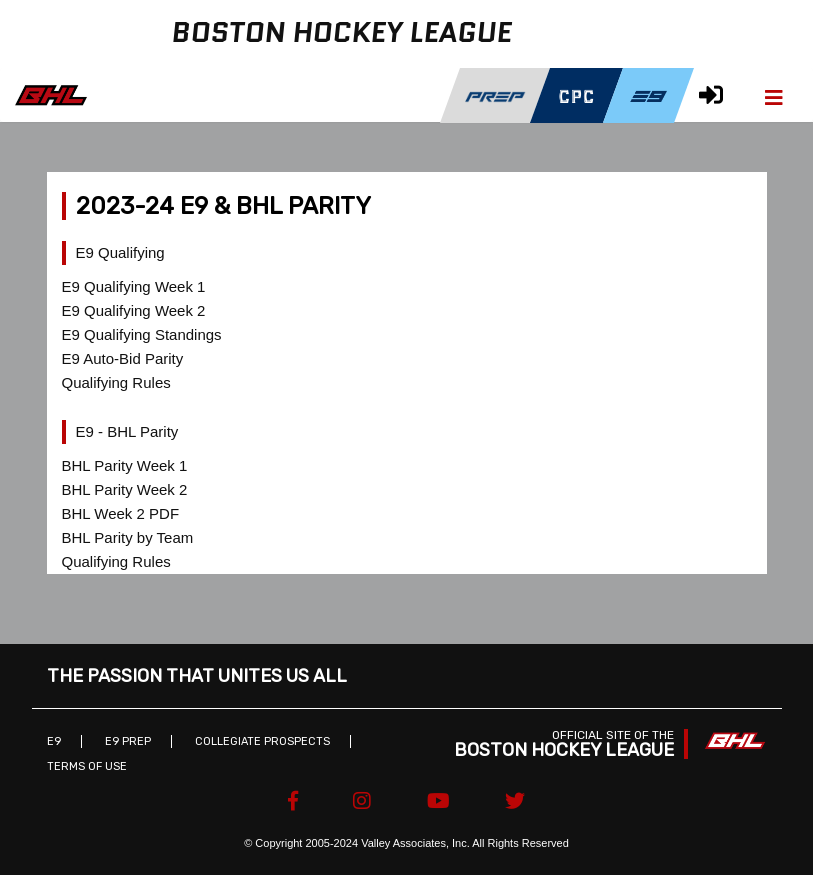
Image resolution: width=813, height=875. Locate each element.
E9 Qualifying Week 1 (134, 286)
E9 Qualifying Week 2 (134, 310)
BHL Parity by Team (128, 537)
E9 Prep (128, 741)
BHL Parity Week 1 (125, 465)
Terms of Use (87, 766)
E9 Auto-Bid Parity (123, 358)
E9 (54, 741)
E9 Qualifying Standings (142, 334)
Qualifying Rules (116, 382)
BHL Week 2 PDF (121, 513)
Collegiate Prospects (262, 741)
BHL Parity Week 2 (125, 489)
